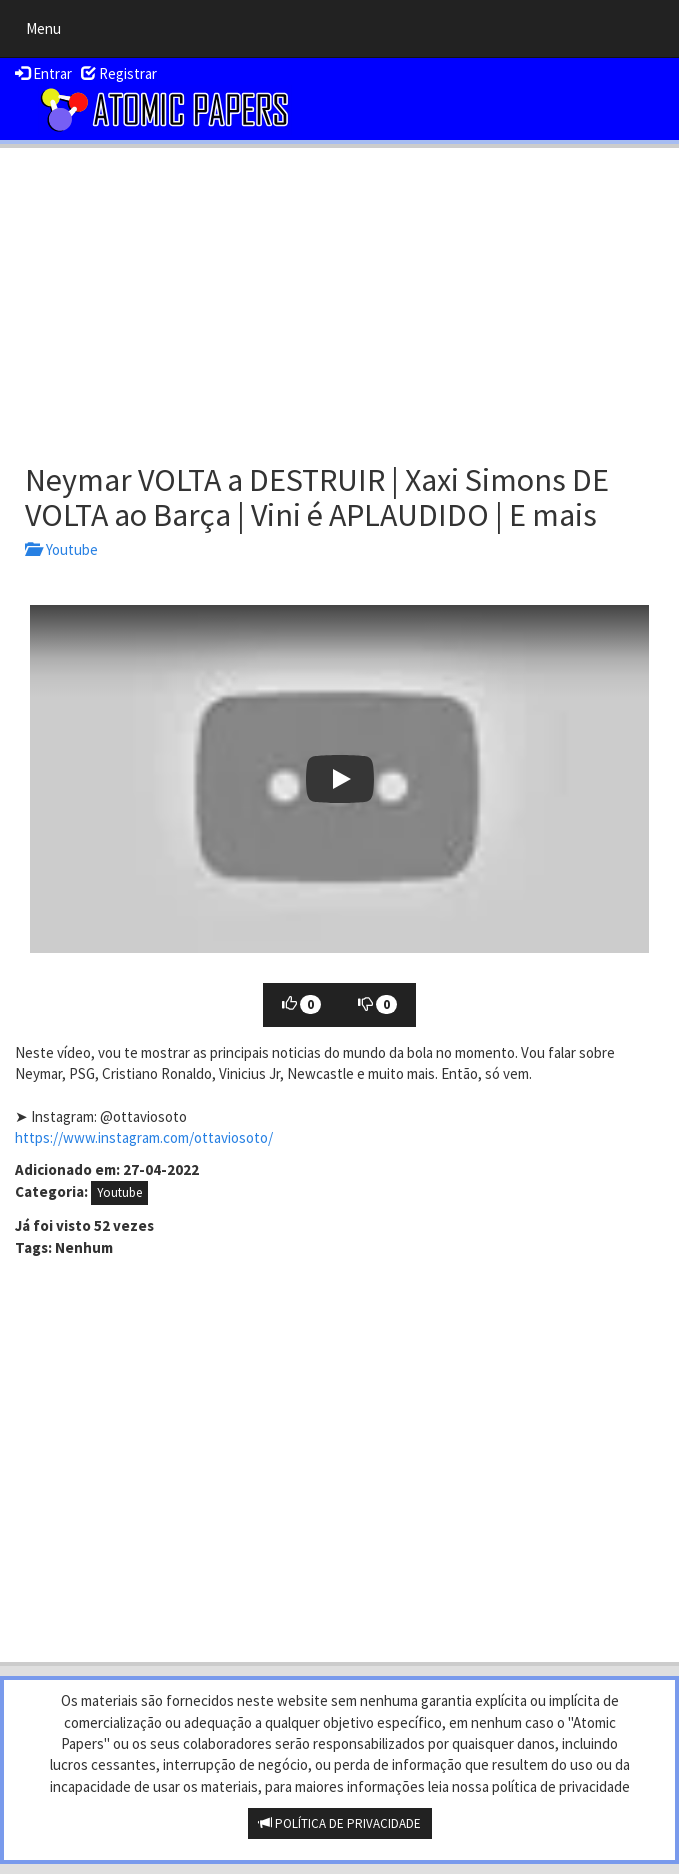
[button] (339, 779)
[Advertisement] (339, 298)
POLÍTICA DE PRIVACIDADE (340, 1823)
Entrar (43, 73)
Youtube (61, 549)
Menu (48, 33)
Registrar (119, 73)
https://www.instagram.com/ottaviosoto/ (144, 1137)
